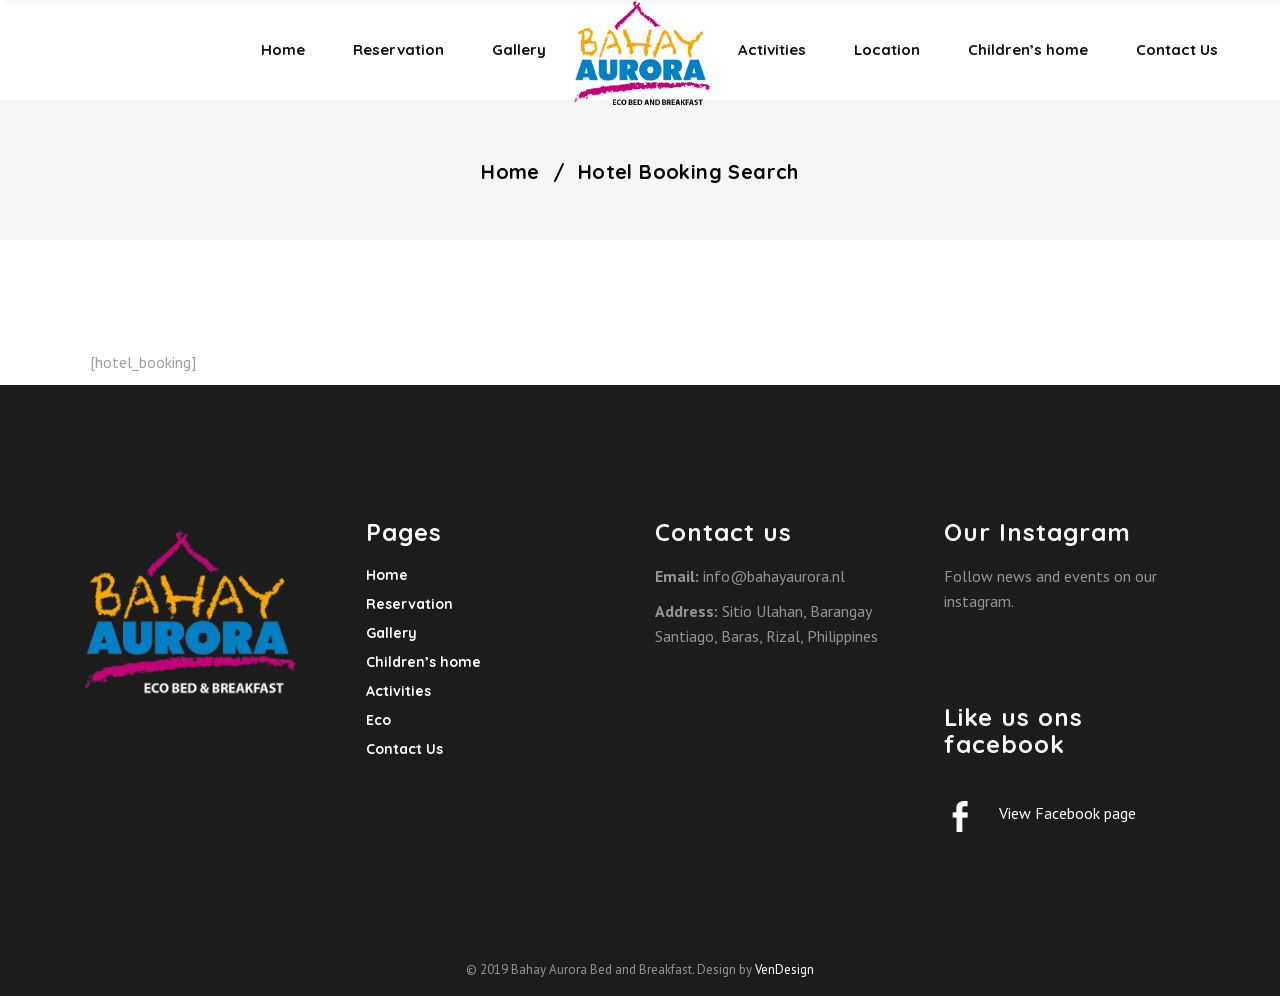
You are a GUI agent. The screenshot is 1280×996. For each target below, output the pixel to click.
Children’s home (423, 662)
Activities (398, 691)
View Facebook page (1067, 813)
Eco (378, 720)
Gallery (391, 633)
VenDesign (784, 969)
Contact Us (404, 749)
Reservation (409, 604)
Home (510, 172)
